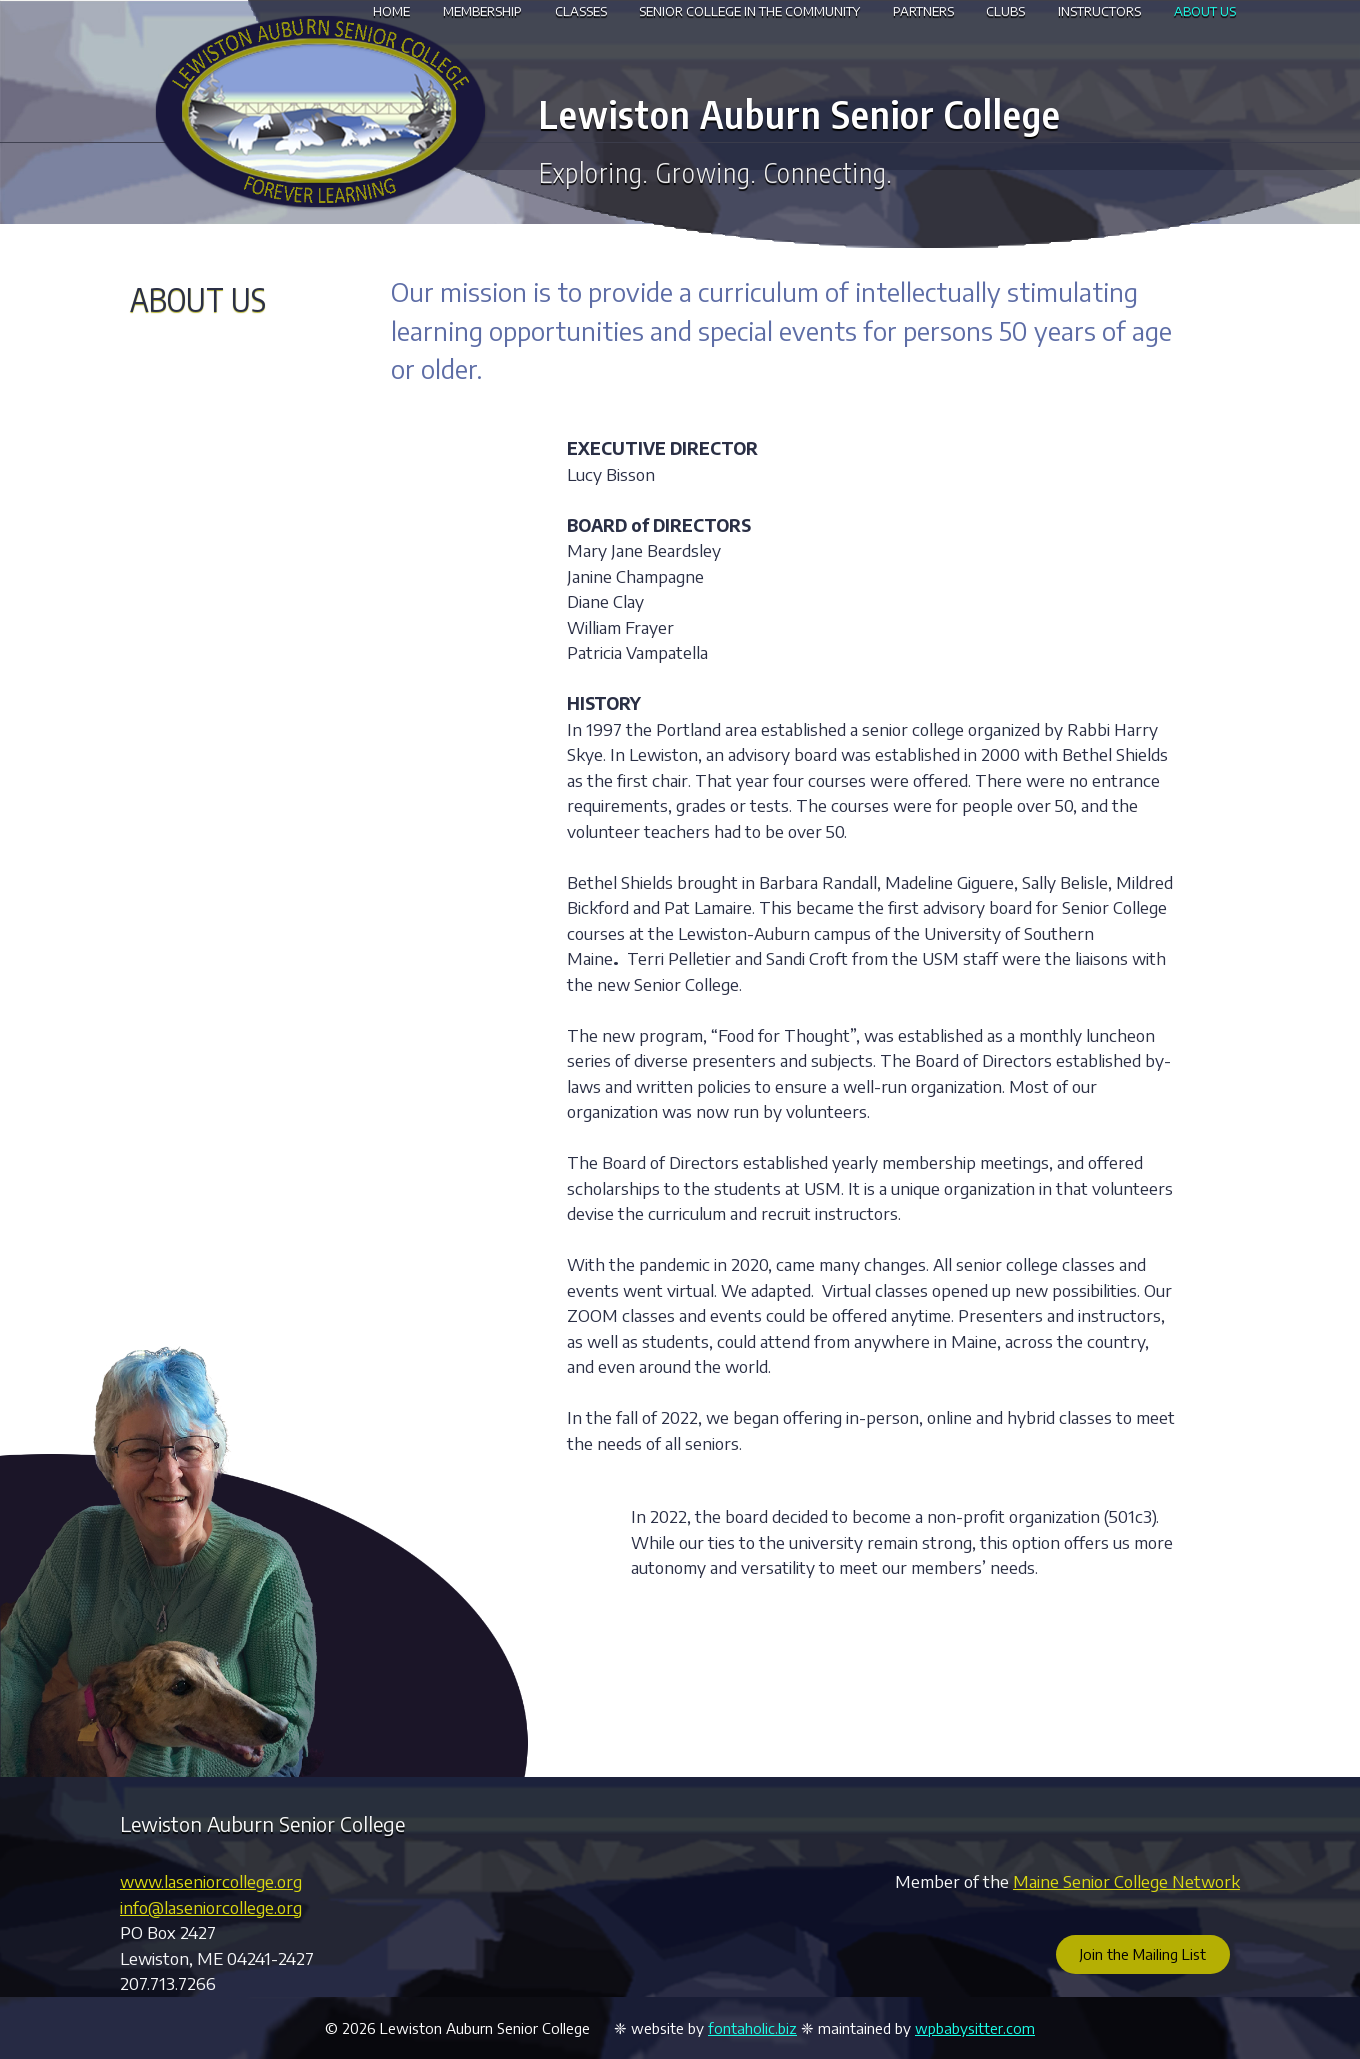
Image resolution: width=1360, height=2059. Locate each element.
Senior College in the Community (749, 11)
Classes (581, 11)
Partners (923, 11)
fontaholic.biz (752, 2028)
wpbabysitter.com (975, 2028)
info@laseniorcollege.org (211, 1907)
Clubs (1005, 11)
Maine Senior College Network (1126, 1881)
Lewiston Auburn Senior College (800, 113)
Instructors (1099, 11)
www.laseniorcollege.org (211, 1881)
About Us (1205, 11)
